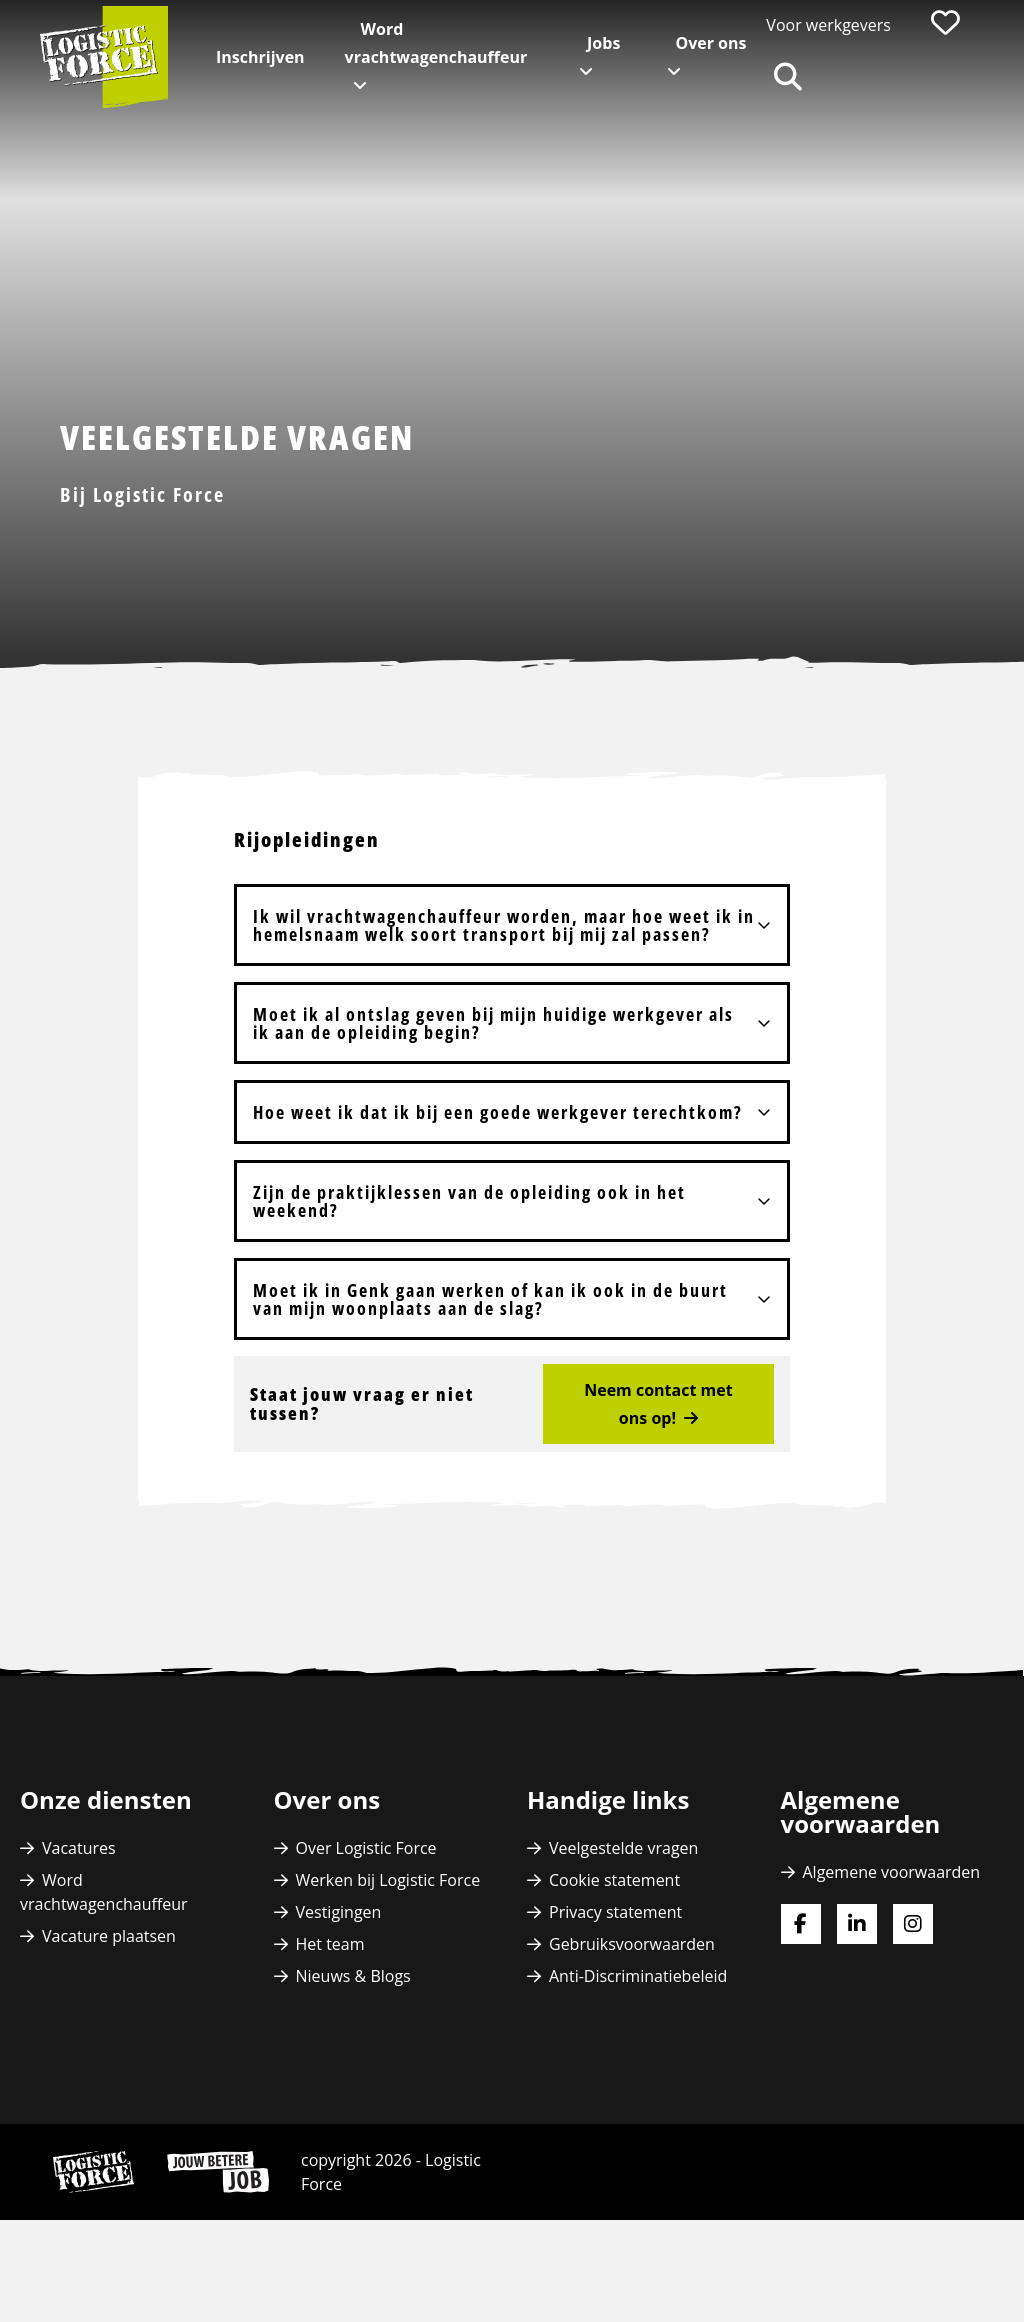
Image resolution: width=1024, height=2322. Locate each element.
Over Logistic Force (366, 1848)
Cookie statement (614, 1880)
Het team (330, 1944)
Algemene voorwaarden (892, 1872)
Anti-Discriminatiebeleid (638, 1976)
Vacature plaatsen (109, 1936)
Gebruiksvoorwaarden (632, 1944)
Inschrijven (260, 57)
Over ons (710, 43)
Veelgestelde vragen (623, 1848)
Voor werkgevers (828, 25)
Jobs (603, 43)
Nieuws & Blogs (353, 1976)
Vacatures (79, 1848)
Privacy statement (615, 1912)
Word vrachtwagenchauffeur (436, 43)
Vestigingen (339, 1912)
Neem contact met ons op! (658, 1404)
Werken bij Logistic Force (388, 1880)
